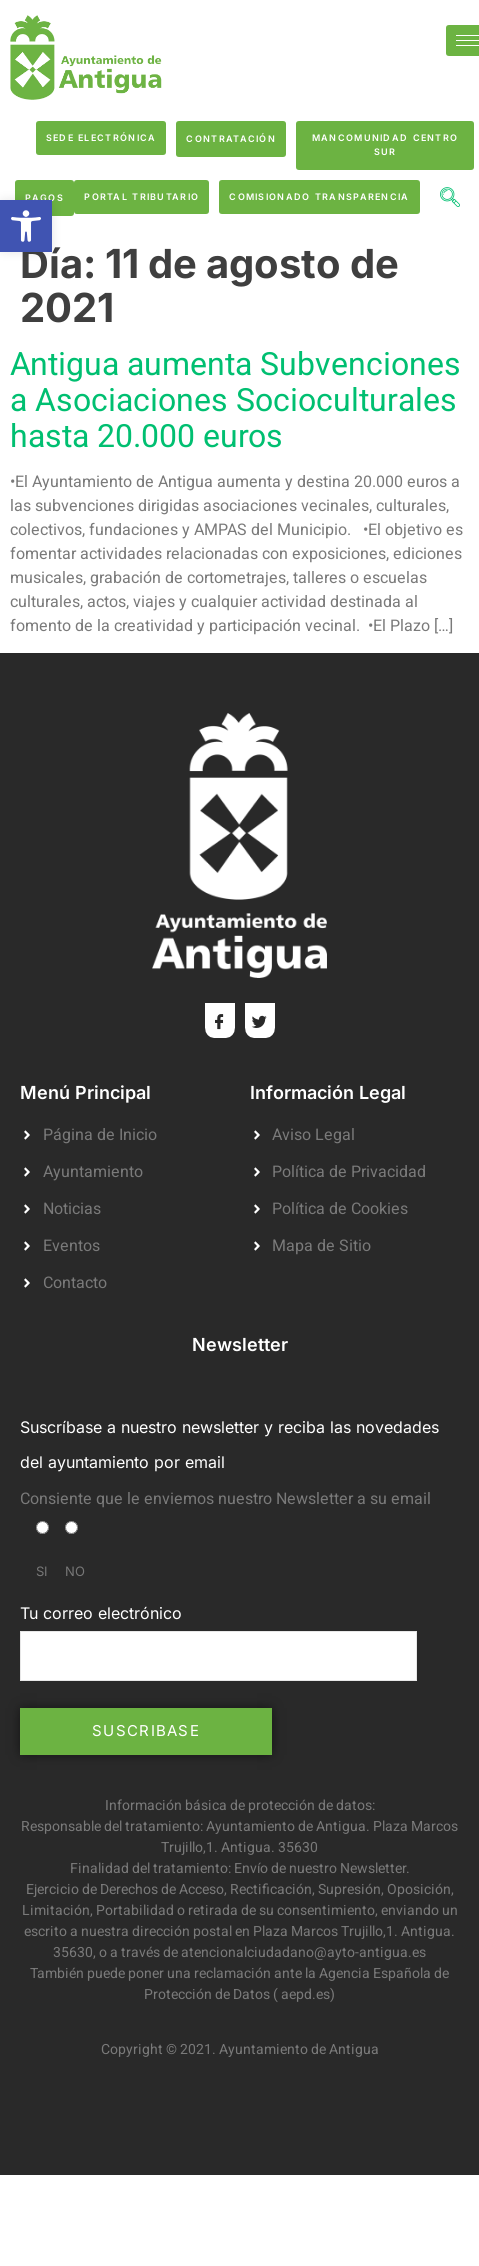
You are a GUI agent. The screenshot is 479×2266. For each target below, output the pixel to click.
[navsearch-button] (450, 200)
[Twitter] (260, 1020)
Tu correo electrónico (218, 1642)
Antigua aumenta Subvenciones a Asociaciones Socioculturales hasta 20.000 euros (235, 400)
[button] (26, 226)
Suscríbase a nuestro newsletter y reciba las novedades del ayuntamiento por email (229, 1444)
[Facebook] (220, 1020)
